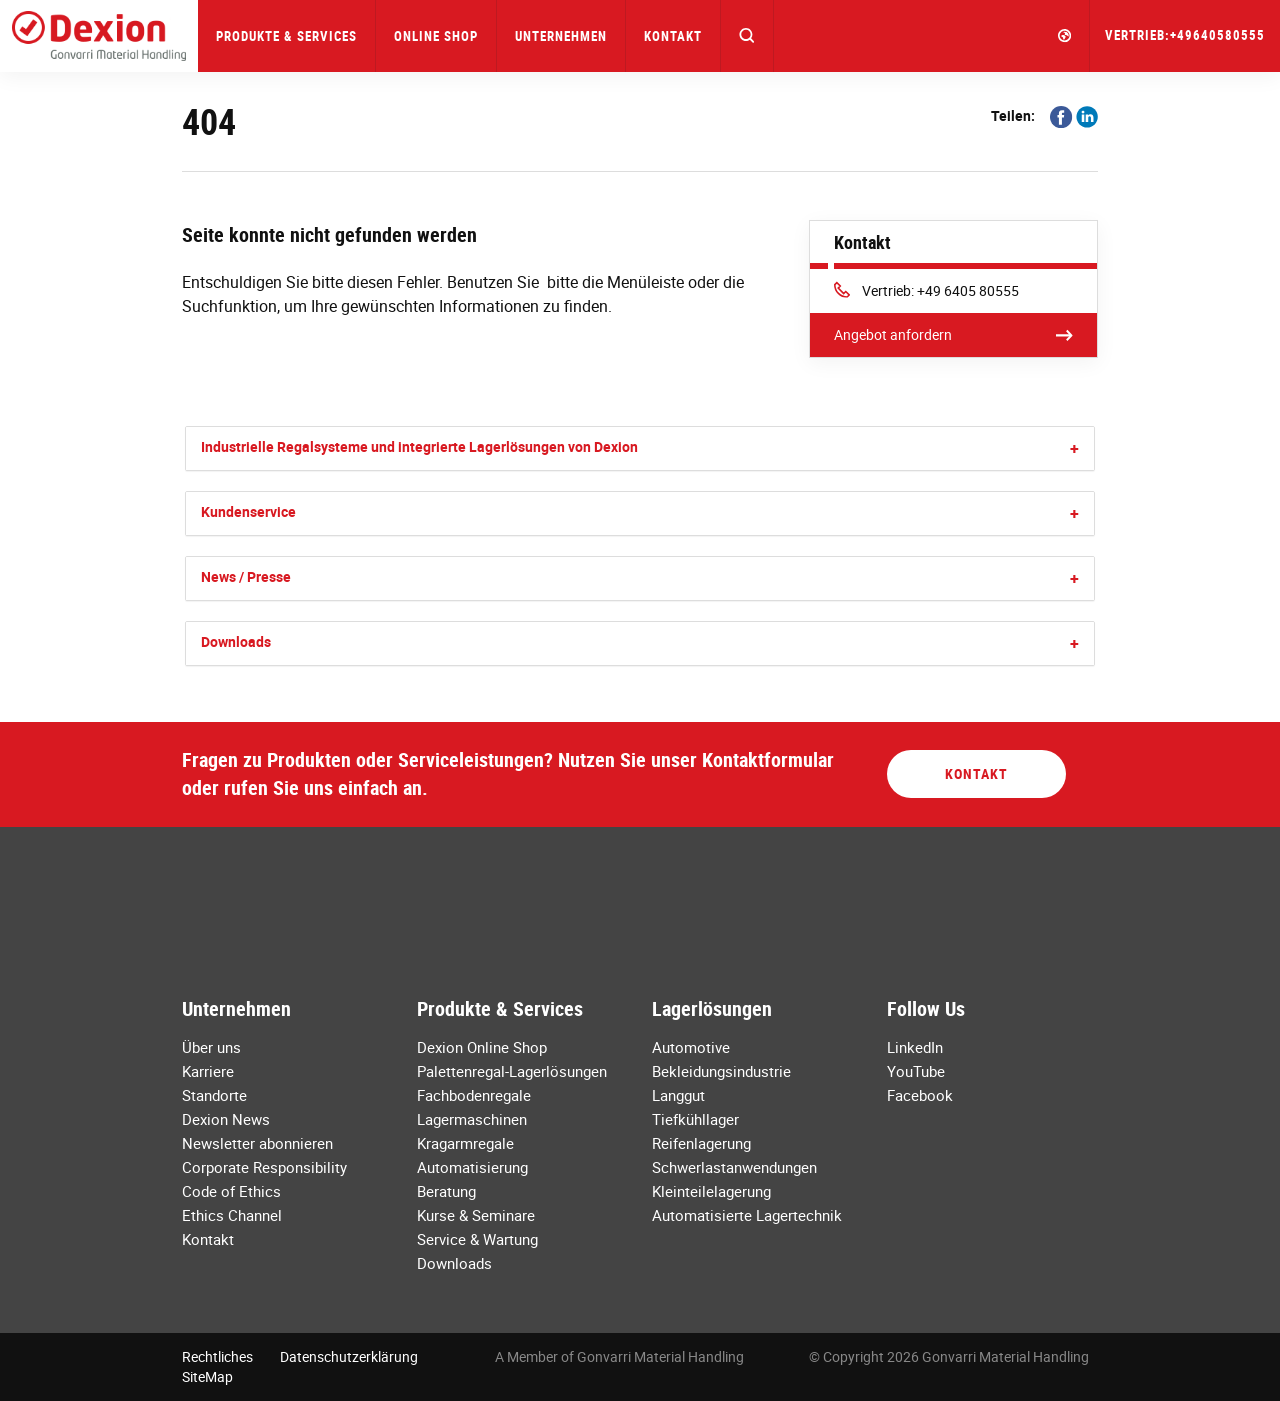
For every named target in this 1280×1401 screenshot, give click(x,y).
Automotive (691, 1047)
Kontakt (673, 36)
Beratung (446, 1191)
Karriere (208, 1071)
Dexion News (226, 1119)
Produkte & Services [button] (286, 36)
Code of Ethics (231, 1191)
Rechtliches (217, 1356)
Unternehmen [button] (561, 36)
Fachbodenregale (474, 1095)
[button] (747, 36)
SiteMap (207, 1376)
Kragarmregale (465, 1143)
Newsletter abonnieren (257, 1143)
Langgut (678, 1095)
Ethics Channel (232, 1215)
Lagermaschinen (472, 1119)
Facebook (920, 1095)
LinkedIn (915, 1047)
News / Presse (246, 576)
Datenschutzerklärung (349, 1356)
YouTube (916, 1071)
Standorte (214, 1095)
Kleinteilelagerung (711, 1191)
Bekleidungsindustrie (721, 1071)
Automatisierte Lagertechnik (747, 1215)
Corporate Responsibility (264, 1167)
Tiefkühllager (695, 1119)
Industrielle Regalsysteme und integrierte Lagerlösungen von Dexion (419, 446)
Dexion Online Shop (482, 1047)
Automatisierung (472, 1167)
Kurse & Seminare (476, 1215)
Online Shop (436, 36)
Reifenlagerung (701, 1143)
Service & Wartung (477, 1239)
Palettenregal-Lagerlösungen (512, 1071)
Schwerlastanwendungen (734, 1167)
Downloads (236, 641)
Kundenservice (248, 511)
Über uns (211, 1047)
